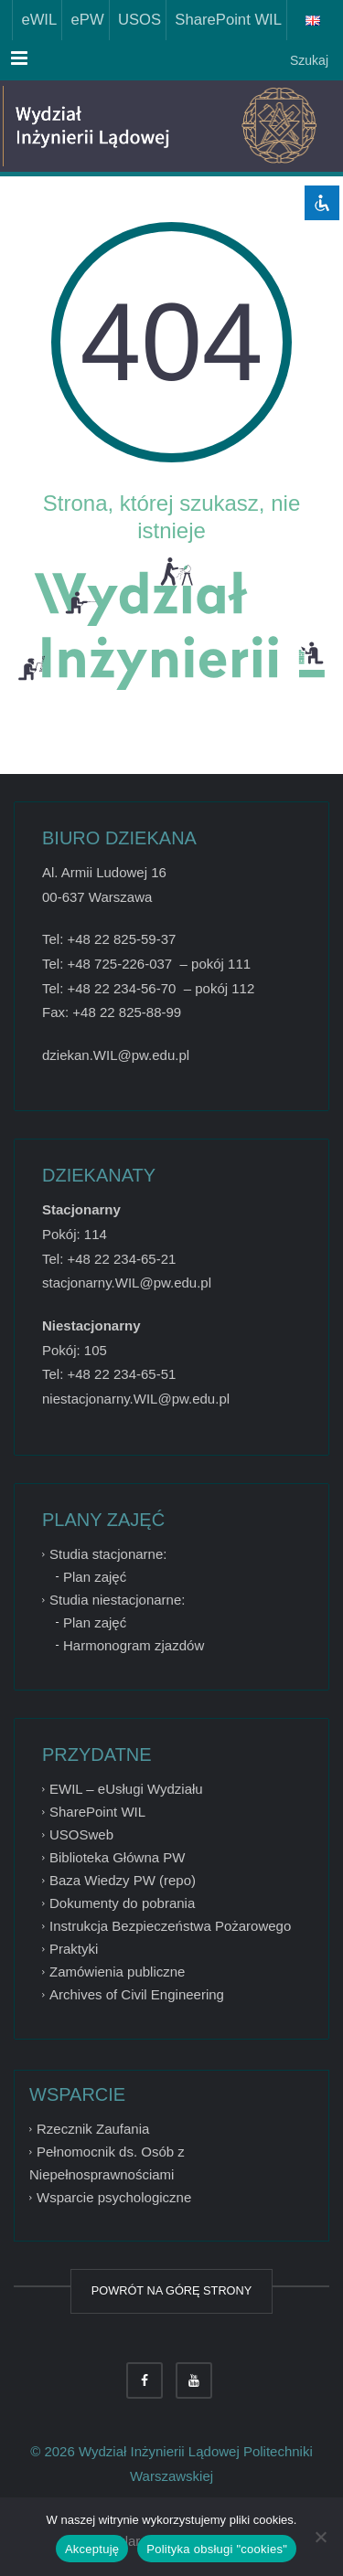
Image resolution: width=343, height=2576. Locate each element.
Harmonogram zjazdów (133, 1645)
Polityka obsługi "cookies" (216, 2549)
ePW (82, 19)
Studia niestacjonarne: (117, 1599)
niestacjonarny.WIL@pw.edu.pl (136, 1398)
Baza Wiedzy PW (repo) (122, 1880)
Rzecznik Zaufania (93, 2128)
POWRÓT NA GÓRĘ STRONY (171, 2290)
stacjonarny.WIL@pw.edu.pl (126, 1282)
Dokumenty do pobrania (122, 1903)
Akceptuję (92, 2549)
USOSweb (81, 1834)
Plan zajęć (94, 1577)
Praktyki (73, 1948)
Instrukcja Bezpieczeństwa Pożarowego (170, 1926)
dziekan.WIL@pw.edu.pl (115, 1055)
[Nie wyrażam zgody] (320, 2537)
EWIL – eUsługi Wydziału (126, 1789)
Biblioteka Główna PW (117, 1857)
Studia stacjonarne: (107, 1554)
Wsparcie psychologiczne (114, 2197)
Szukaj (307, 60)
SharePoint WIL (224, 19)
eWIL (35, 19)
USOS (135, 19)
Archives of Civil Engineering (136, 1994)
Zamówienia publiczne (117, 1971)
